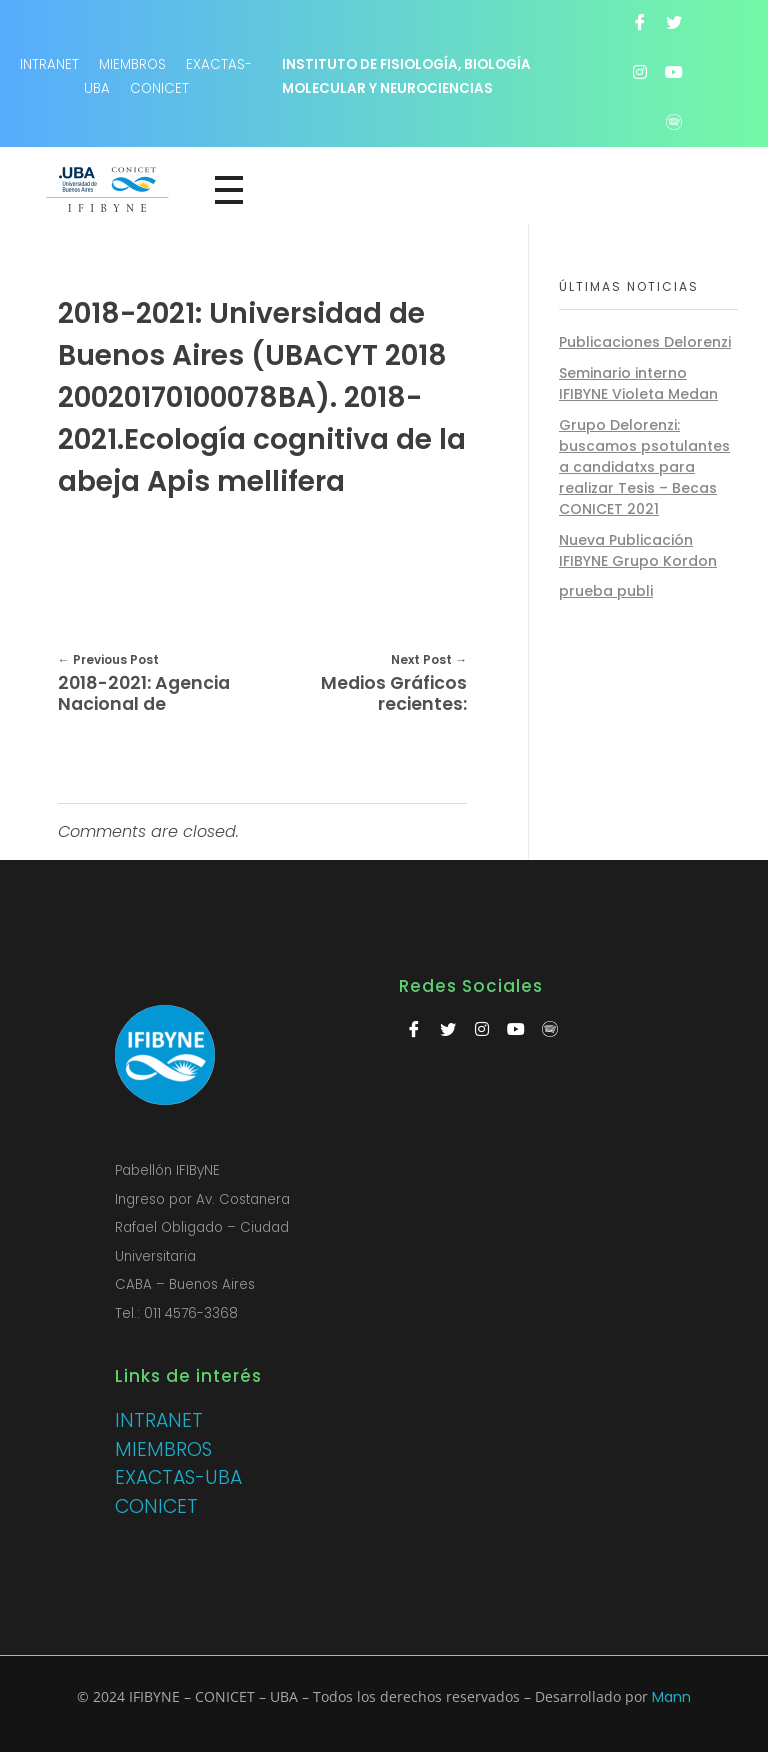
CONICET (159, 88)
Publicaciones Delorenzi (645, 342)
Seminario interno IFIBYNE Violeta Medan (638, 383)
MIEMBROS (132, 64)
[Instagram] (640, 72)
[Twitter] (674, 22)
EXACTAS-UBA (178, 1477)
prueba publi (606, 591)
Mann (671, 1697)
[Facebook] (640, 22)
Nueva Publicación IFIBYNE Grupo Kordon (638, 550)
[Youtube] (674, 72)
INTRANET (159, 1420)
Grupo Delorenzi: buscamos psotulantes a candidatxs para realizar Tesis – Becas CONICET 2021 (644, 467)
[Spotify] (674, 122)
